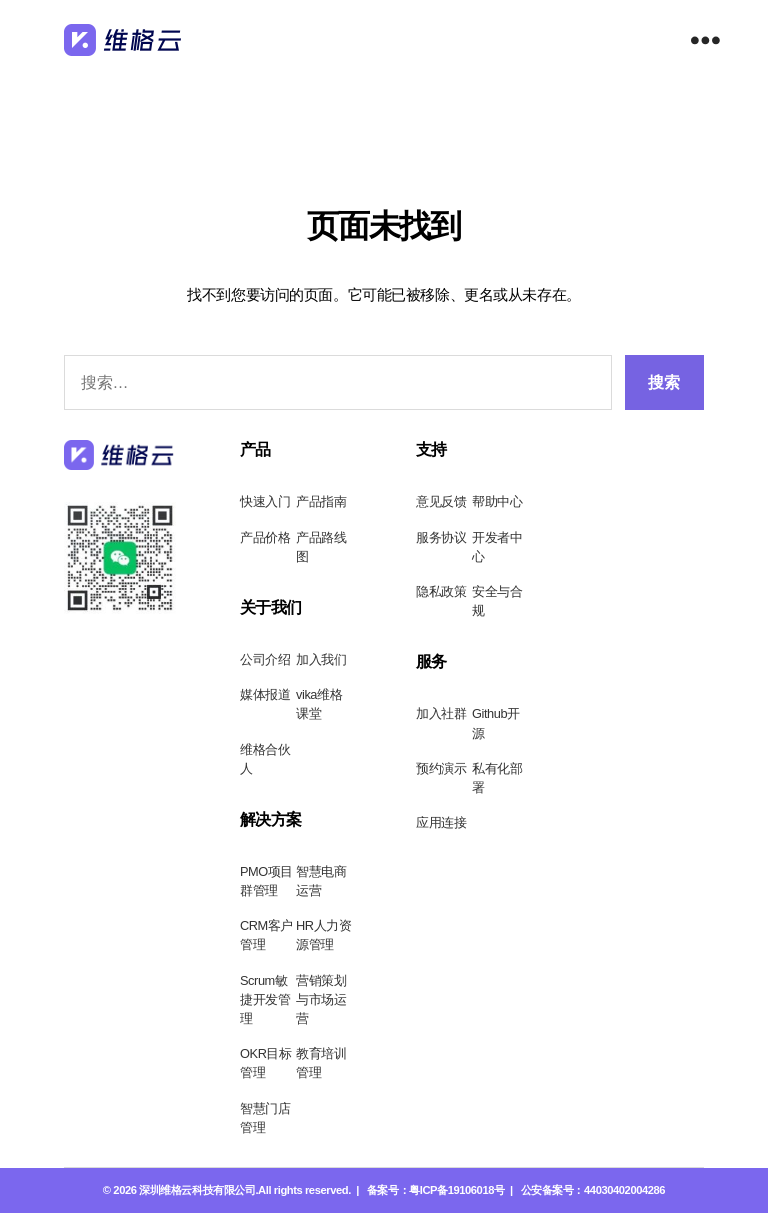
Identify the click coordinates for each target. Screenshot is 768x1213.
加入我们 (321, 659)
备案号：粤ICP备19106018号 (436, 1190)
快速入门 (265, 501)
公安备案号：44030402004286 (593, 1190)
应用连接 (441, 822)
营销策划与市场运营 (321, 999)
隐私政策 (441, 591)
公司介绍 (265, 659)
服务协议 (441, 537)
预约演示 (441, 768)
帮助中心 (497, 501)
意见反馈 (441, 501)
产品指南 (321, 501)
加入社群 (441, 713)
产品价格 (265, 537)
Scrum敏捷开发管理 (265, 999)
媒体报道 (265, 694)
